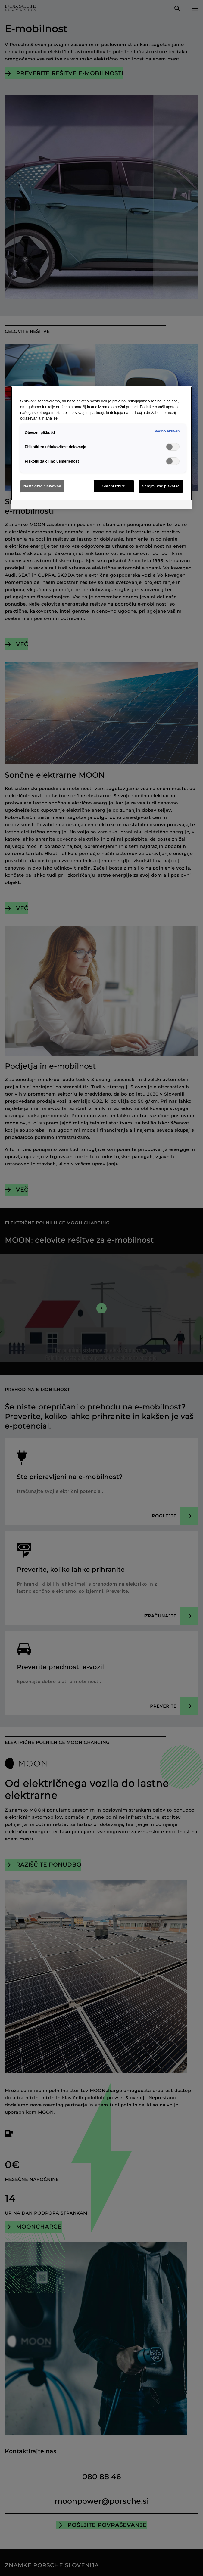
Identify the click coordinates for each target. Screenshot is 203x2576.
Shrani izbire (113, 486)
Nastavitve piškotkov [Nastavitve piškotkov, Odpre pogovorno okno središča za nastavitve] (42, 486)
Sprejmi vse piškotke (161, 486)
